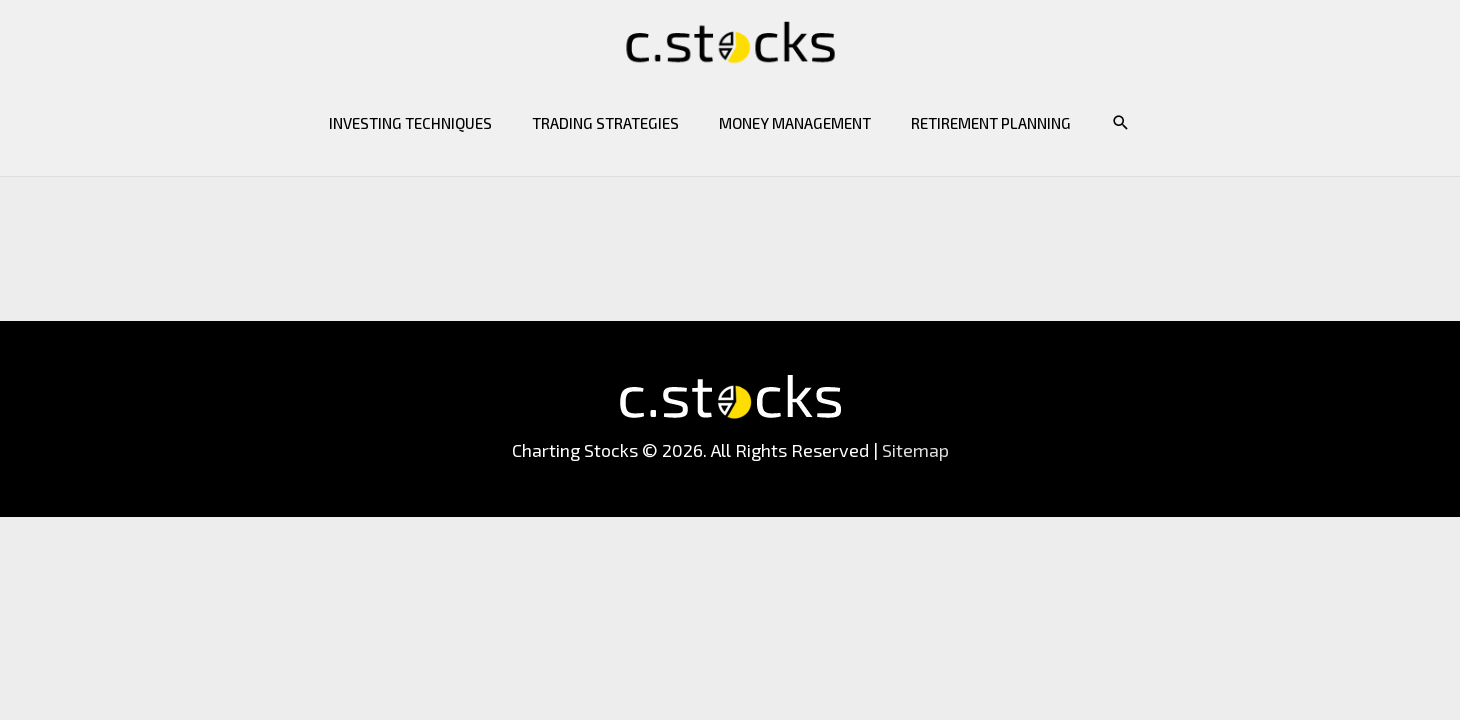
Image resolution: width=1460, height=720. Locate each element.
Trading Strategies (605, 123)
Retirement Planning (991, 123)
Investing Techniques (410, 123)
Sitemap (915, 450)
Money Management (795, 123)
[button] (1121, 123)
